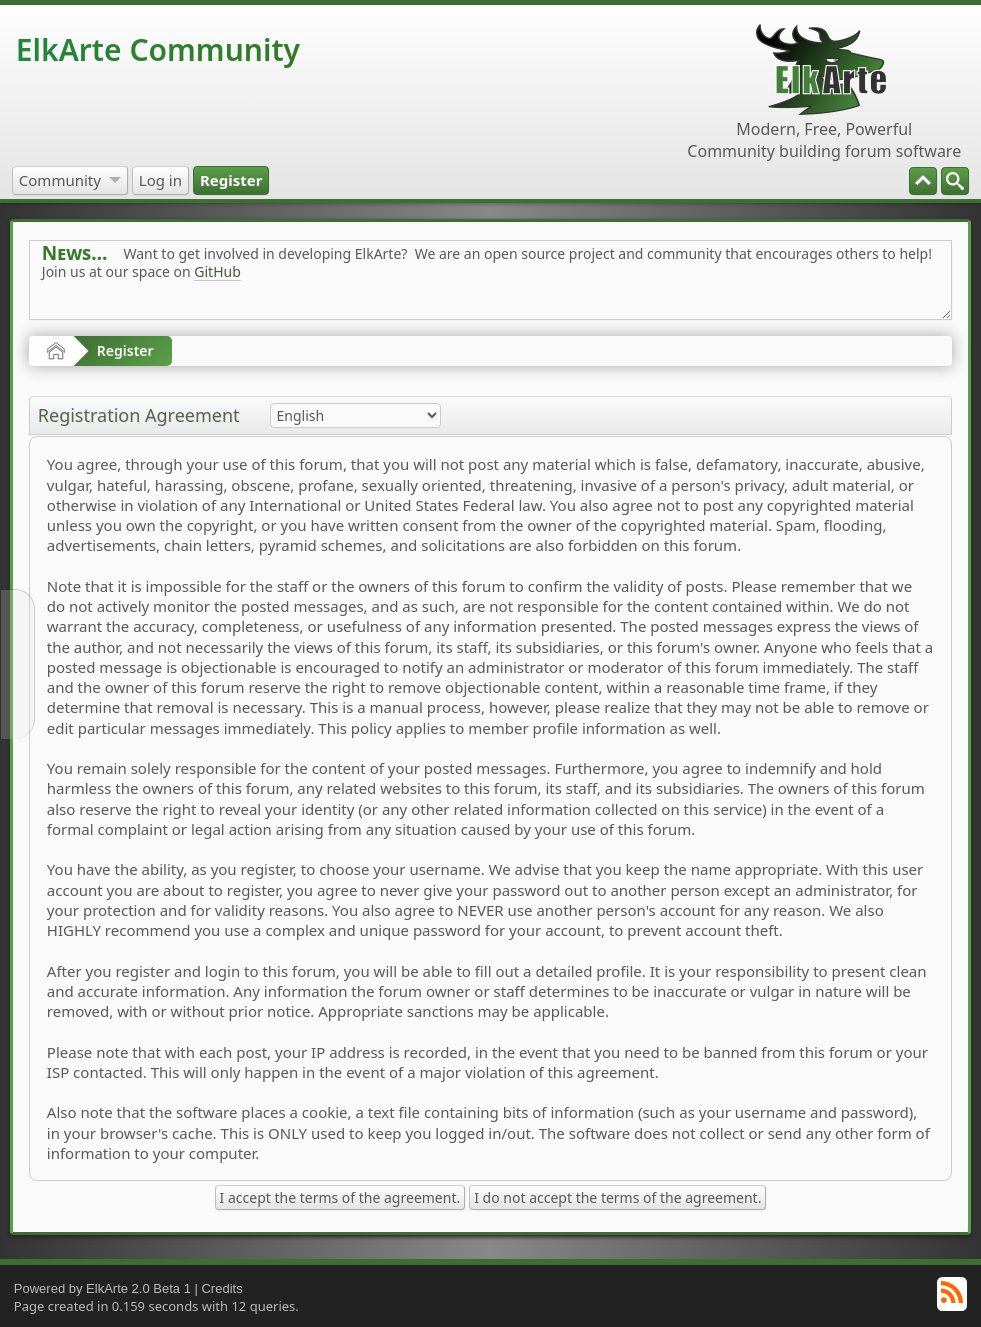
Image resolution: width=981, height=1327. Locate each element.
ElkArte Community (158, 49)
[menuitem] (955, 181)
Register (125, 350)
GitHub (217, 271)
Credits (221, 1288)
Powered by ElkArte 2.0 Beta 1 (102, 1288)
